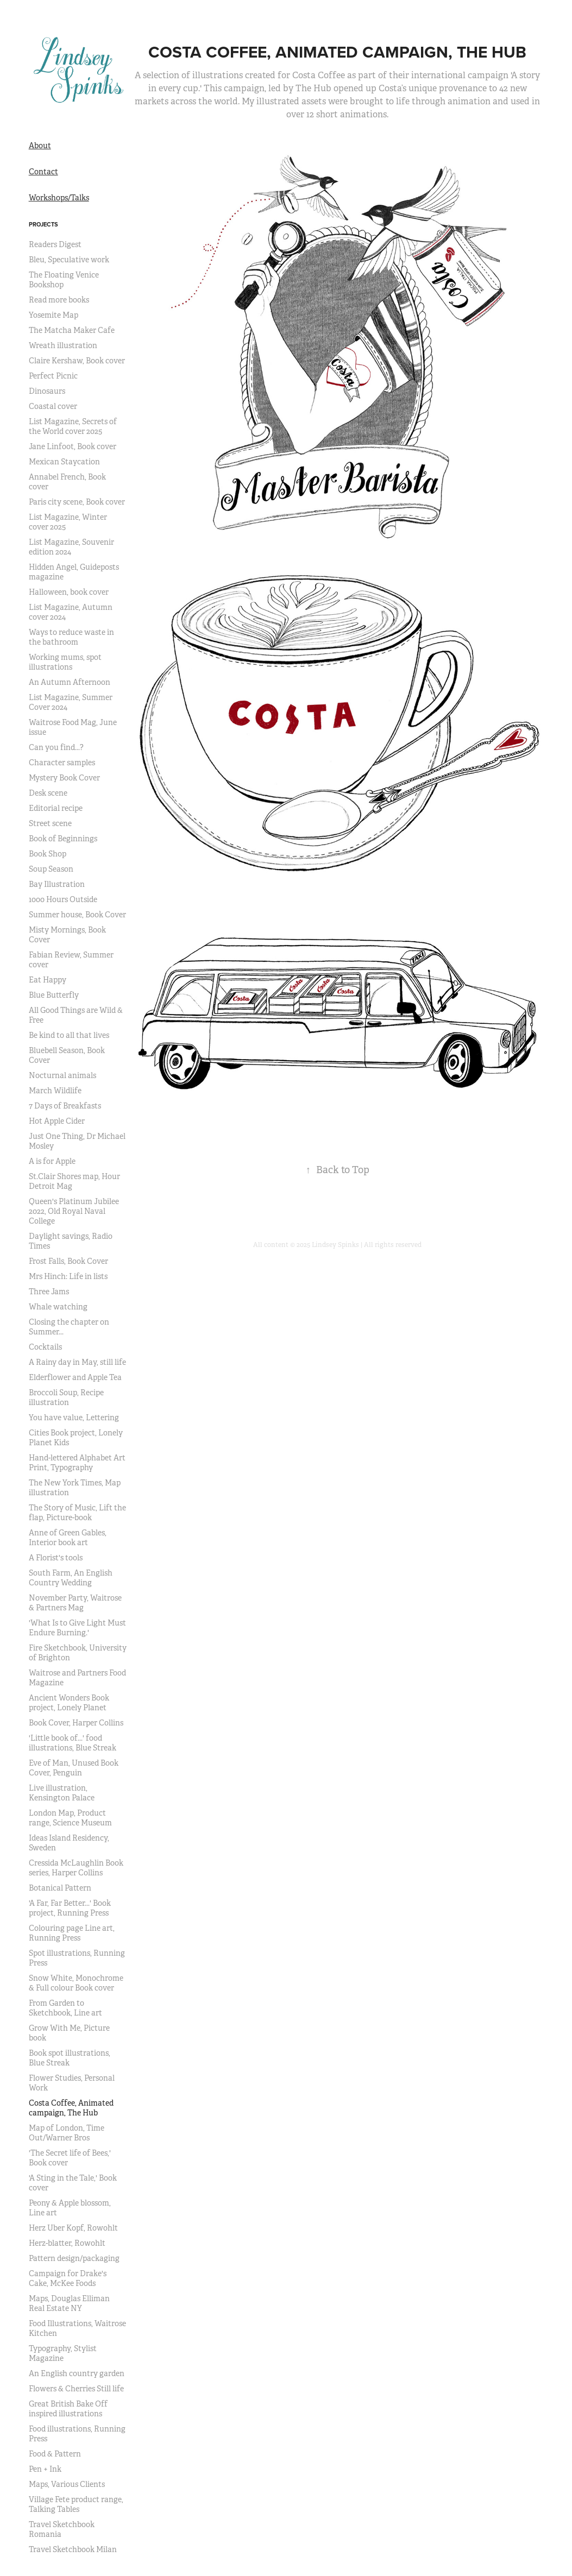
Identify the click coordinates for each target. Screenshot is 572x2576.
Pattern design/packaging (74, 2258)
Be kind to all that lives (69, 1035)
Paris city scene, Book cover (77, 502)
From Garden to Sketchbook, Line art (65, 2008)
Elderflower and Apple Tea (75, 1377)
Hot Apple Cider (57, 1121)
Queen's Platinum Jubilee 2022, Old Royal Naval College (74, 1211)
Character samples (62, 762)
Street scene (50, 823)
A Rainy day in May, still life (77, 1362)
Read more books (59, 300)
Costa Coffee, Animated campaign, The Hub (71, 2108)
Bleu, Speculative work (69, 259)
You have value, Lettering (74, 1417)
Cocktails (45, 1347)
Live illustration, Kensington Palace (62, 1793)
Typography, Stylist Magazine (63, 2353)
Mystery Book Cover (64, 778)
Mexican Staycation (64, 462)
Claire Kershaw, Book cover (77, 361)
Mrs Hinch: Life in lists (68, 1276)
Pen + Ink (45, 2469)
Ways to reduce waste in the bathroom (71, 637)
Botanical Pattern (60, 1888)
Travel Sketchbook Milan (73, 2549)
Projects (43, 224)
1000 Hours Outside (63, 899)
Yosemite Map (53, 315)
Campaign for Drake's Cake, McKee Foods (67, 2278)
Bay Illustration (57, 884)
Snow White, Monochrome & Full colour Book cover (76, 1983)
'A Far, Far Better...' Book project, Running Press (70, 1908)
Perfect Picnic (53, 376)
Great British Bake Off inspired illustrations (68, 2408)
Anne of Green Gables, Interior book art (67, 1537)
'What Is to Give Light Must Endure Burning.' (77, 1627)
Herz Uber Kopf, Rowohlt (73, 2228)
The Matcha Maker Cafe (72, 330)
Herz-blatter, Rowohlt (67, 2243)
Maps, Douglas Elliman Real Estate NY (69, 2303)
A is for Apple (52, 1161)
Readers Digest (55, 244)
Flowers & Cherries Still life (76, 2389)
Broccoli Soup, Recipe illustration (66, 1397)
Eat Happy (47, 980)
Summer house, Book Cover (77, 914)
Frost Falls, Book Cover (68, 1261)
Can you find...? (56, 747)
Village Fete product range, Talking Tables (76, 2504)
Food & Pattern (55, 2454)
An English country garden (76, 2373)
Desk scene (48, 793)
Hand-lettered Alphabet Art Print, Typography (77, 1462)
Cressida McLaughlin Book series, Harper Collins (76, 1868)
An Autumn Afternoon (69, 682)
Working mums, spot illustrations (65, 662)
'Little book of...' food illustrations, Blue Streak (72, 1743)
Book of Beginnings (63, 838)
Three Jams (49, 1291)
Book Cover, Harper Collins (76, 1723)
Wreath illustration (63, 345)
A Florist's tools (56, 1558)
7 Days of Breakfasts (65, 1106)
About (40, 145)
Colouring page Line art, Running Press (72, 1933)
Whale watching (58, 1307)
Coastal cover (53, 406)
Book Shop (47, 854)
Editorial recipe (56, 808)
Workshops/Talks (59, 198)
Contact (43, 172)
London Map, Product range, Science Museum (70, 1818)
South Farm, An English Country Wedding (70, 1578)
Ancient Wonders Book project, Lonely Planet (69, 1702)
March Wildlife (55, 1090)
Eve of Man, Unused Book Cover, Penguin (73, 1768)
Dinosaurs (47, 391)
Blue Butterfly (54, 995)
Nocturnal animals (62, 1075)
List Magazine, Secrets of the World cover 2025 (73, 426)
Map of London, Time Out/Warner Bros (66, 2133)
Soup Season (51, 869)
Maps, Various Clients (67, 2484)
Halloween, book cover (69, 592)
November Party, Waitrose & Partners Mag (75, 1603)
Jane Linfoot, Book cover (72, 446)
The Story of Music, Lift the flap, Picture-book (77, 1512)
